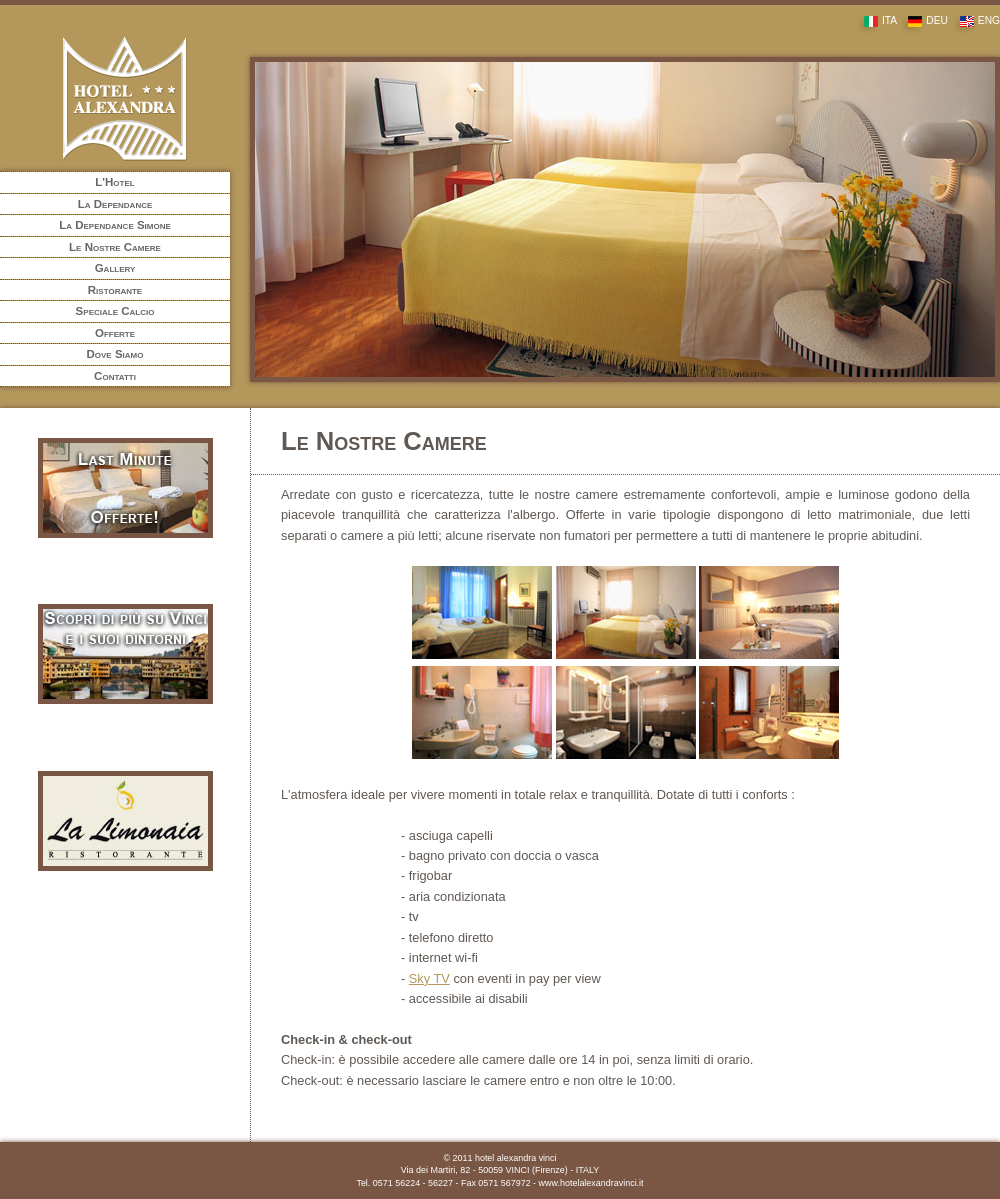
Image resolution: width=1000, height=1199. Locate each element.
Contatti (115, 376)
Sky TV (429, 978)
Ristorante (115, 290)
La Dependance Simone (115, 225)
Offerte (115, 333)
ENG (975, 20)
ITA (876, 20)
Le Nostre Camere (115, 247)
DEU (923, 20)
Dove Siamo (115, 354)
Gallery (115, 268)
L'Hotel (114, 182)
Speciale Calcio (115, 311)
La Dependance (115, 204)
